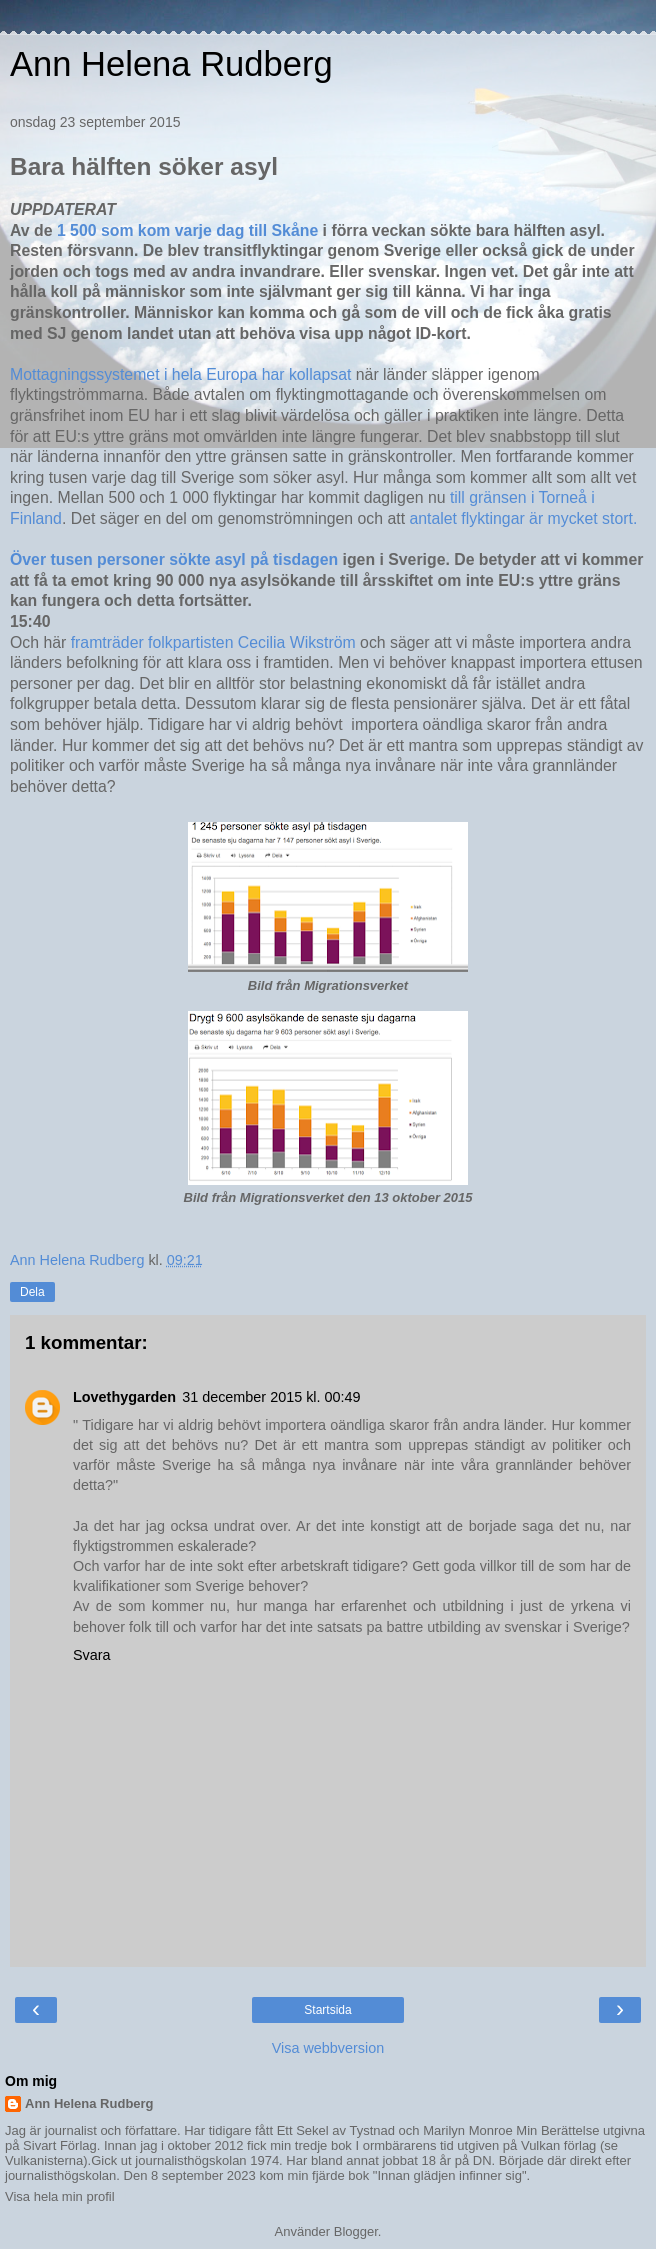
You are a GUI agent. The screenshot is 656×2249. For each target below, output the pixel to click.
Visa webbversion (328, 2048)
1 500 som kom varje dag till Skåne (188, 230)
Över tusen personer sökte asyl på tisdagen (174, 559)
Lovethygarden (124, 1397)
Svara (92, 1655)
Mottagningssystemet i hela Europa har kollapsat (180, 374)
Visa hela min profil (60, 2196)
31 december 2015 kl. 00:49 (271, 1397)
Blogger (356, 2231)
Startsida (327, 2010)
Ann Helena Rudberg (171, 64)
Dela (32, 1292)
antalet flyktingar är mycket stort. (523, 518)
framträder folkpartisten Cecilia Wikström (213, 642)
